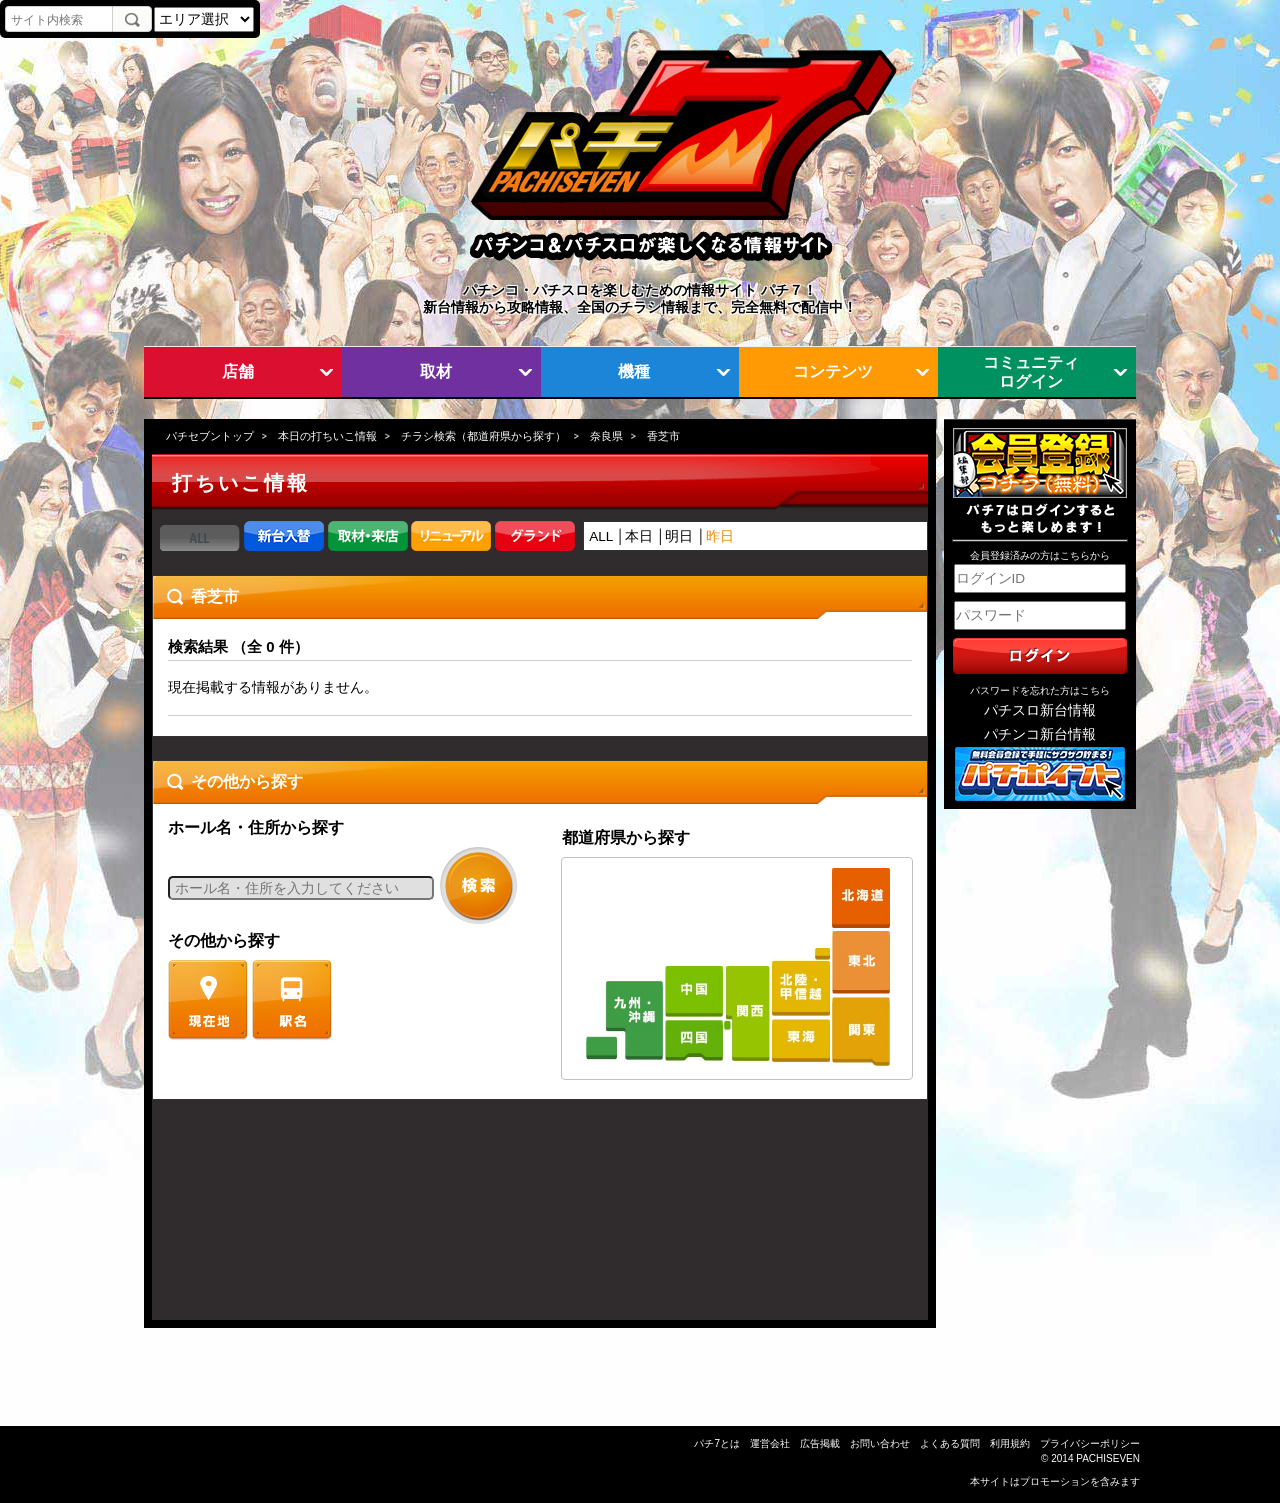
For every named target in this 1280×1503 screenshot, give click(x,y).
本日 (639, 536)
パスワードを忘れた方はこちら (1040, 690)
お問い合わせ (880, 1443)
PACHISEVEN (1108, 1458)
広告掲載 (820, 1443)
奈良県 (606, 436)
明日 (679, 536)
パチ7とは (717, 1443)
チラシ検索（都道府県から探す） (483, 436)
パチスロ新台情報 (1040, 710)
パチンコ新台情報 (1040, 734)
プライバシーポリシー (1090, 1443)
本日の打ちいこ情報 (327, 436)
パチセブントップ (210, 436)
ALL (601, 536)
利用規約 (1010, 1443)
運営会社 (770, 1443)
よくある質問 (950, 1443)
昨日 (720, 536)
